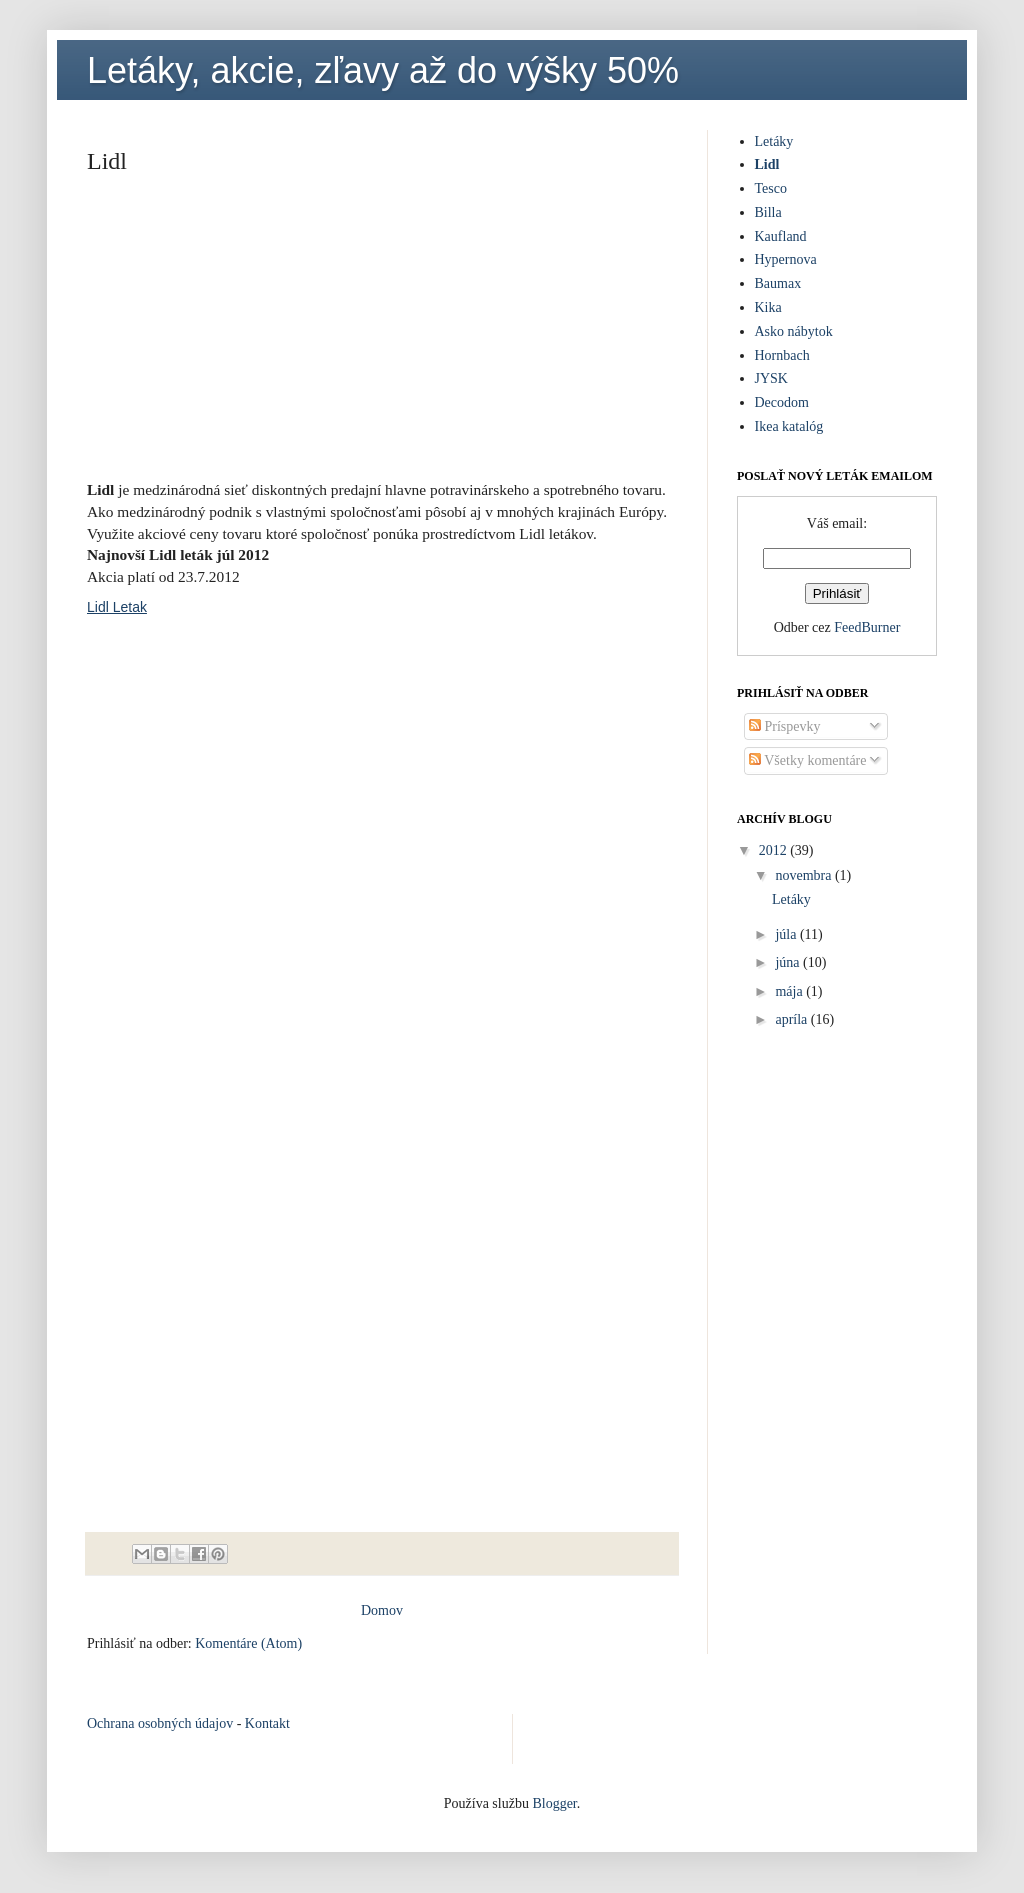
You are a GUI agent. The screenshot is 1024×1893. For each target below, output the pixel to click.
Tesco (771, 188)
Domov (382, 1610)
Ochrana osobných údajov (160, 1723)
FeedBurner (867, 627)
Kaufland (781, 236)
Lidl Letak (117, 607)
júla (787, 934)
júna (789, 962)
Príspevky (785, 726)
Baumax (778, 283)
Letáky (774, 141)
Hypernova (786, 259)
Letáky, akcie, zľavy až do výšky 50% (383, 70)
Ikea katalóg (789, 426)
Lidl (767, 164)
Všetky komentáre (808, 760)
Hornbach (782, 355)
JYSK (771, 378)
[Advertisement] (382, 334)
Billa (768, 212)
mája (790, 991)
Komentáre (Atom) (248, 1643)
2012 (775, 850)
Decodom (782, 402)
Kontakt (267, 1723)
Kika (768, 307)
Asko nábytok (794, 331)
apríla (792, 1019)
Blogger (554, 1803)
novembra (804, 875)
